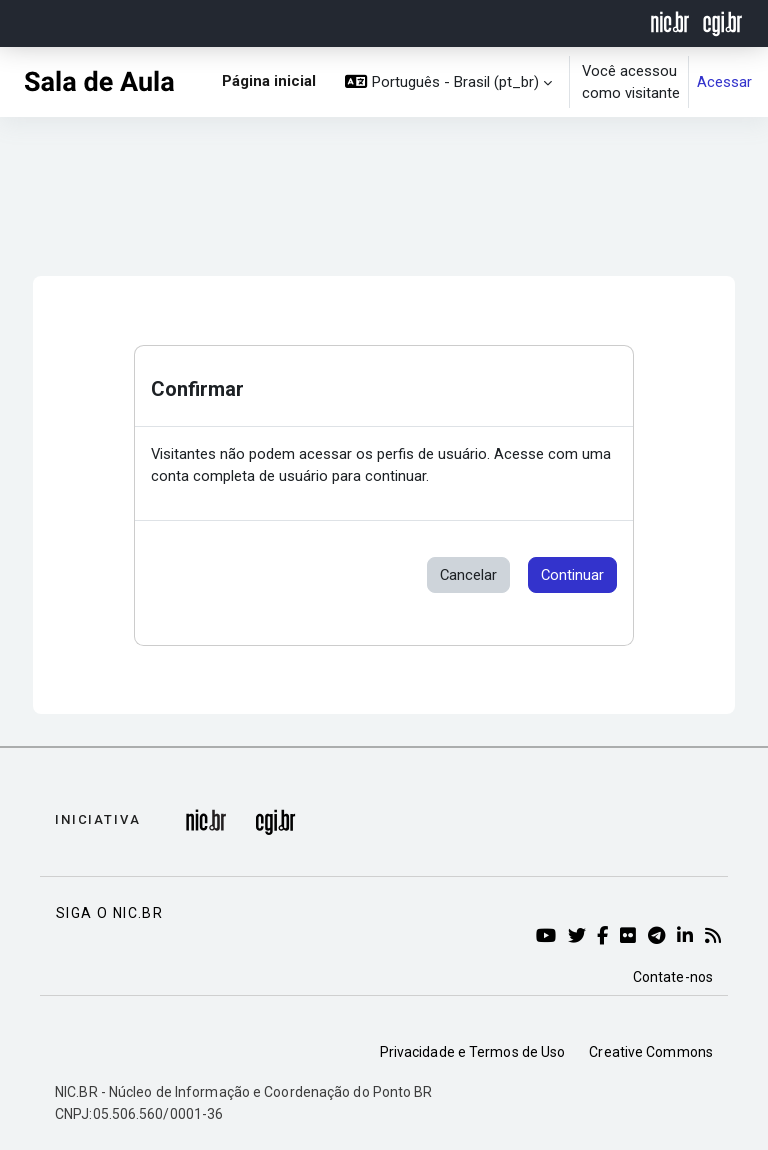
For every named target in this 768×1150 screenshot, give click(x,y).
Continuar (572, 575)
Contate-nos (673, 977)
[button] (448, 82)
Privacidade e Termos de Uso (473, 1052)
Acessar (724, 82)
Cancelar (468, 575)
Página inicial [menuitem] (269, 81)
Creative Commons (651, 1052)
